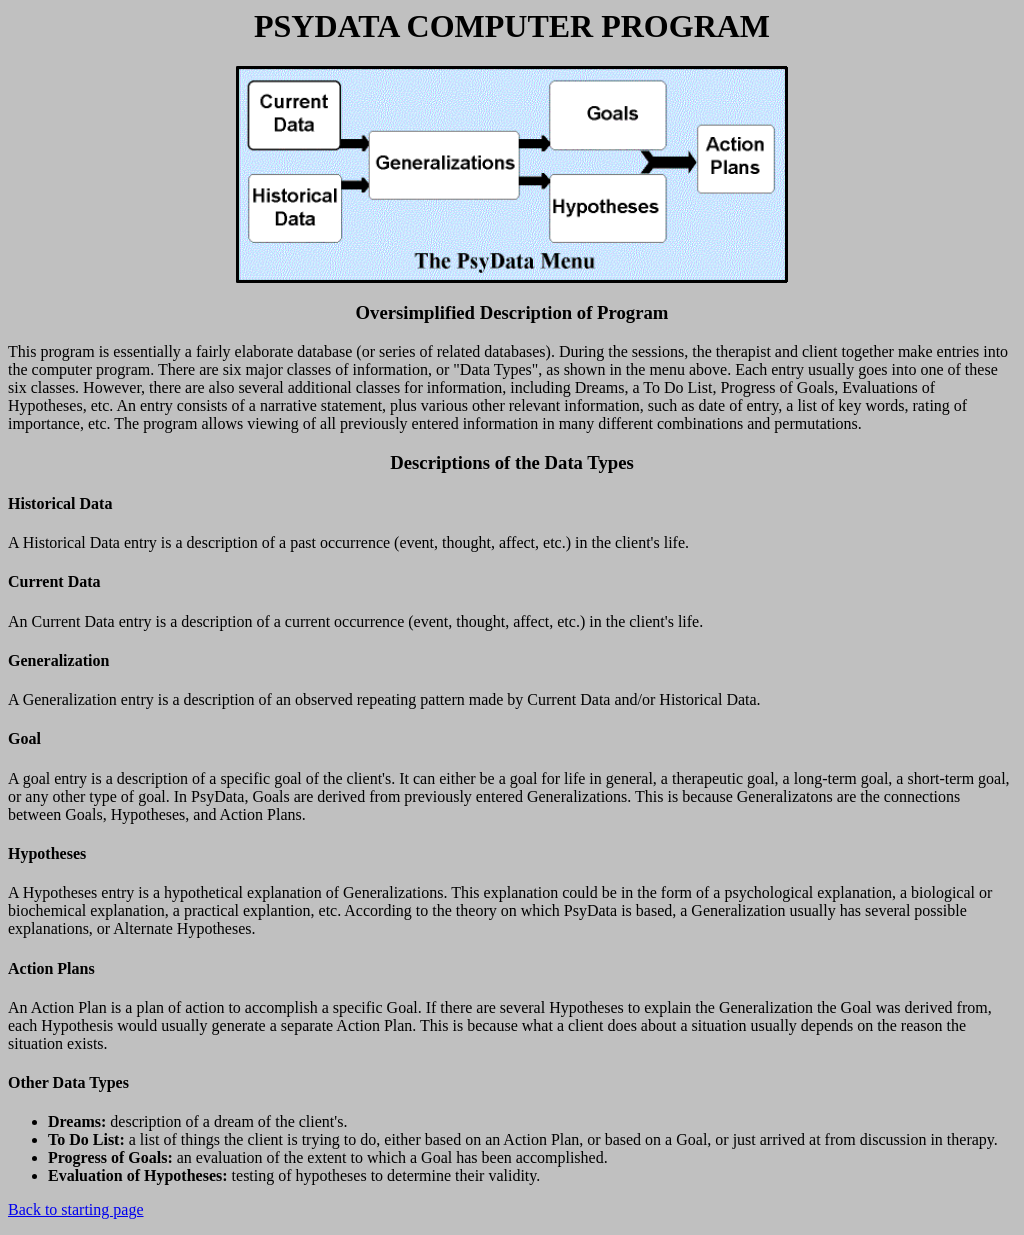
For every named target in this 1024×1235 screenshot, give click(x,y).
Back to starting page (76, 1209)
